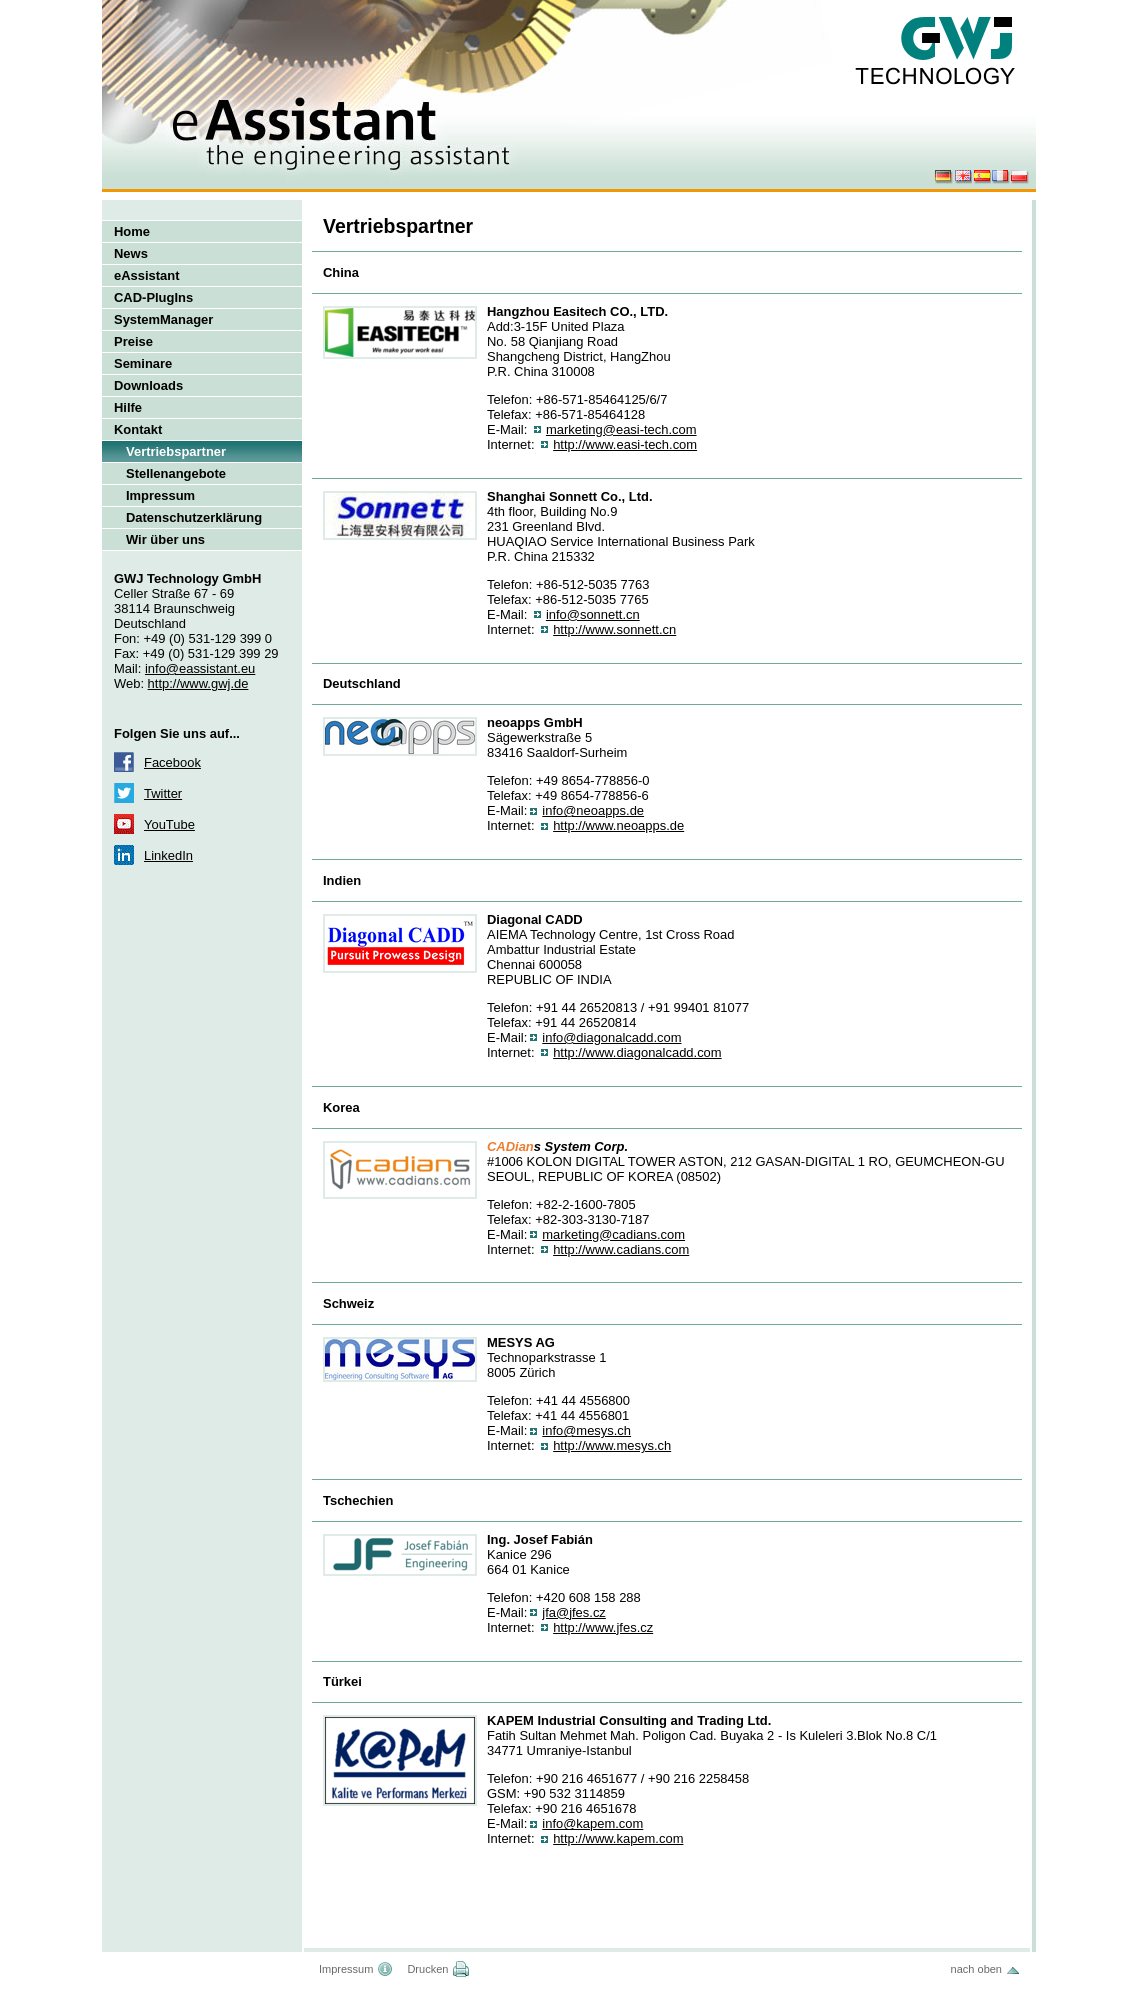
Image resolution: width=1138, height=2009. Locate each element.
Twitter (163, 793)
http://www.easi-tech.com (625, 444)
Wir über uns (165, 539)
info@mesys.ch (586, 1430)
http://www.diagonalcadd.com (637, 1052)
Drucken (427, 1969)
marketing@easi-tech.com (621, 429)
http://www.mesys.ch (612, 1445)
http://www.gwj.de (198, 683)
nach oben (976, 1969)
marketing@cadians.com (613, 1234)
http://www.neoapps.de (618, 825)
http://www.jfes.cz (603, 1627)
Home (132, 231)
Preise (133, 341)
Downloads (148, 385)
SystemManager (163, 319)
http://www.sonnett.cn (614, 629)
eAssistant (147, 275)
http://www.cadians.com (621, 1249)
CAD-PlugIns (153, 297)
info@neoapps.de (593, 810)
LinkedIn (168, 855)
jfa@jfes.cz (574, 1612)
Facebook (172, 762)
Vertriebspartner (176, 451)
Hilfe (128, 407)
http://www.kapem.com (618, 1838)
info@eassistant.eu (200, 668)
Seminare (143, 363)
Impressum (160, 495)
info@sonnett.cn (593, 614)
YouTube (169, 824)
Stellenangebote (176, 473)
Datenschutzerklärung (194, 517)
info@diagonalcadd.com (611, 1037)
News (131, 253)
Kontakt (138, 429)
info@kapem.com (592, 1823)
